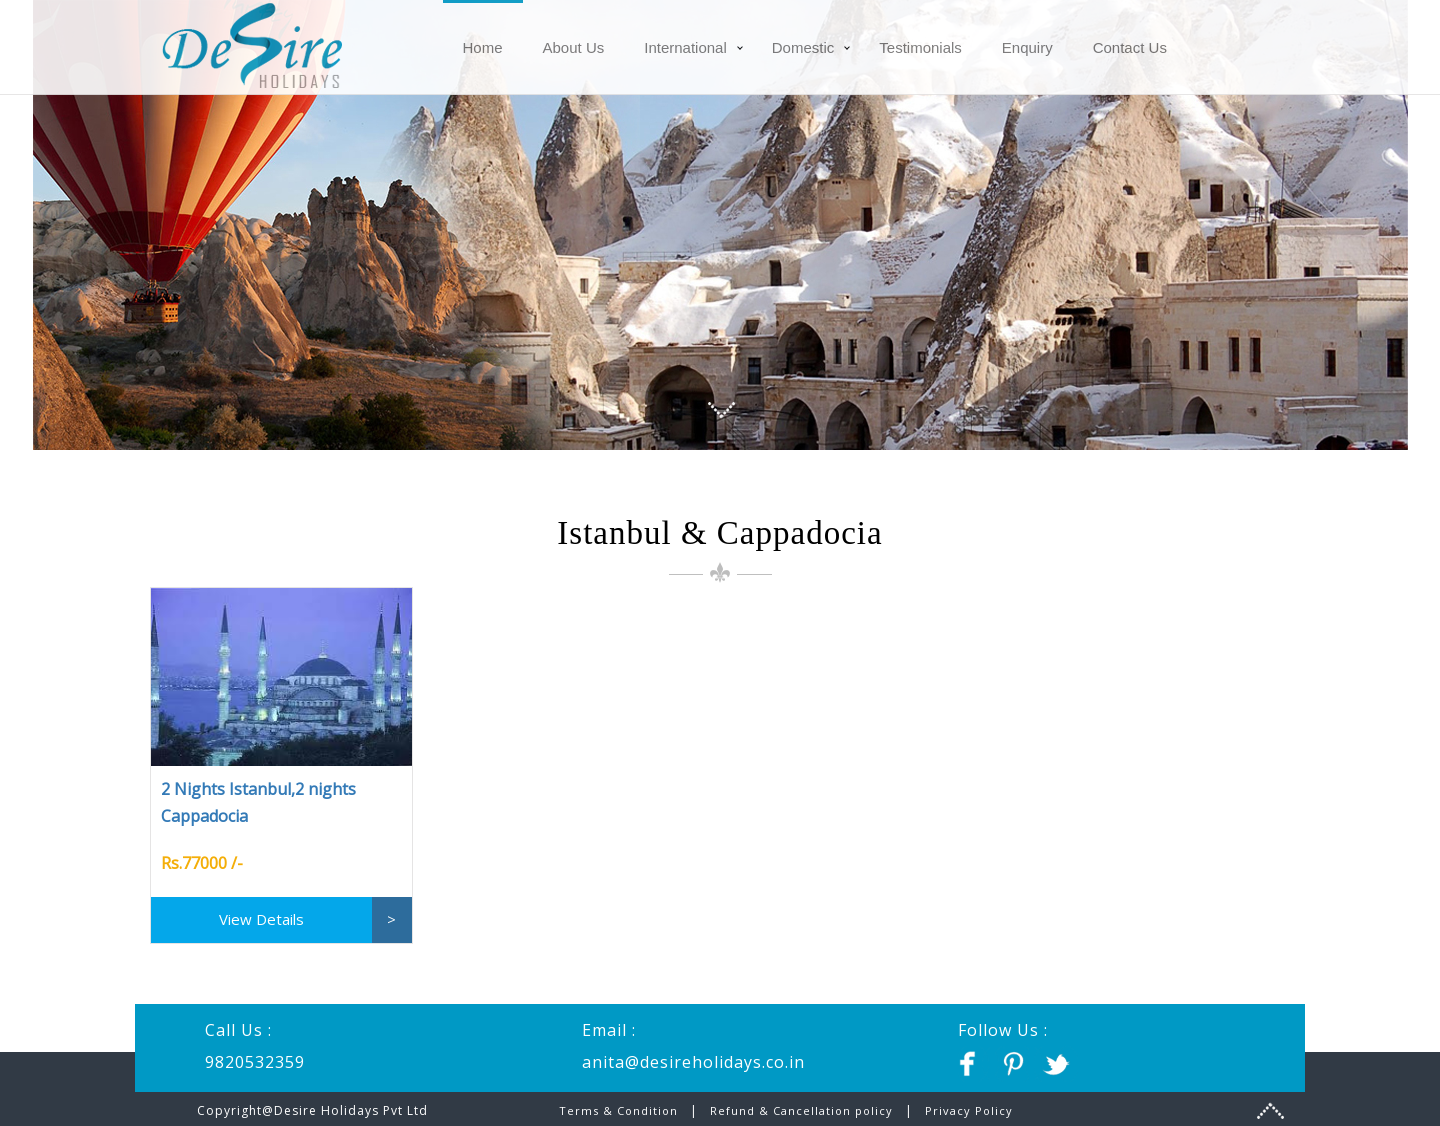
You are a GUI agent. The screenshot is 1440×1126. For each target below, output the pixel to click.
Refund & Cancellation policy (801, 1110)
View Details (261, 919)
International (685, 47)
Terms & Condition (620, 1110)
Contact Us (1130, 47)
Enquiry (1027, 47)
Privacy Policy (969, 1110)
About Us (574, 47)
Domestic (803, 47)
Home (483, 47)
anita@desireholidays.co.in (693, 1062)
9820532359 (255, 1062)
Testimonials (920, 47)
